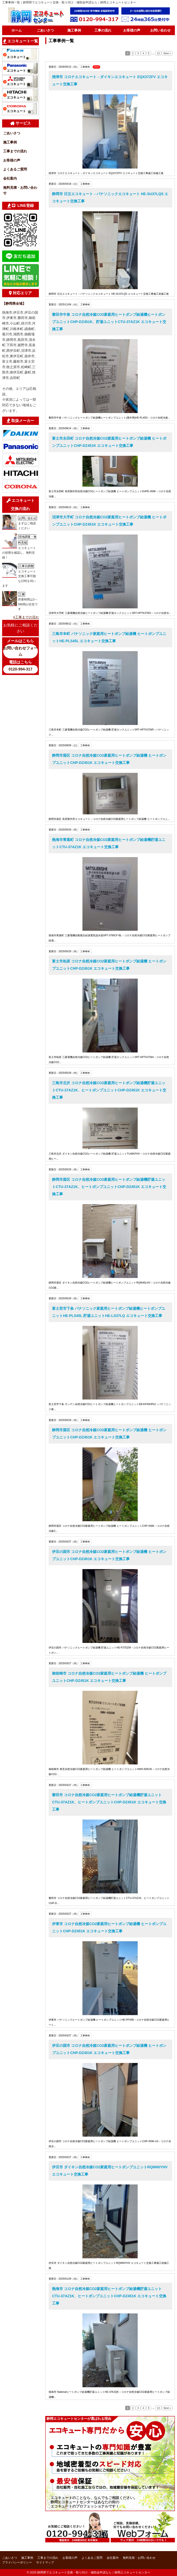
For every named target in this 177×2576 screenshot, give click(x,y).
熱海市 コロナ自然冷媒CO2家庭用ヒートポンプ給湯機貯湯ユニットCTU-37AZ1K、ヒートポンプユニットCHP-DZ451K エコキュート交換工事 (109, 2296)
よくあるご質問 (15, 169)
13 (158, 53)
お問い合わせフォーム (20, 651)
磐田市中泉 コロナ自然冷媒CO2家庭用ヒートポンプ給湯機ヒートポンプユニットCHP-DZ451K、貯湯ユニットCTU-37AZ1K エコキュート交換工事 (109, 322)
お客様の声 (131, 30)
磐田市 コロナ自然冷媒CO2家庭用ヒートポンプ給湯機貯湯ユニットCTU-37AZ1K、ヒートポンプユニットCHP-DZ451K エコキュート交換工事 (109, 1802)
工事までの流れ (15, 151)
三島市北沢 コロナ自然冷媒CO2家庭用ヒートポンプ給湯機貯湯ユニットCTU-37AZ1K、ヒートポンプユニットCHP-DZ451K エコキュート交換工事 (109, 1090)
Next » (167, 53)
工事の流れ (102, 30)
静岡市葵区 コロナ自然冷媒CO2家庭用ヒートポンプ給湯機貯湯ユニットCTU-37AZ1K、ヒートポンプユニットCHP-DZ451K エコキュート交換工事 (109, 1187)
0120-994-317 (20, 669)
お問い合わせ (160, 30)
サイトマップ (45, 2562)
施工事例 (74, 30)
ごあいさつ (45, 30)
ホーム (16, 30)
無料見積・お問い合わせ (20, 190)
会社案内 (10, 178)
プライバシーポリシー (17, 2562)
